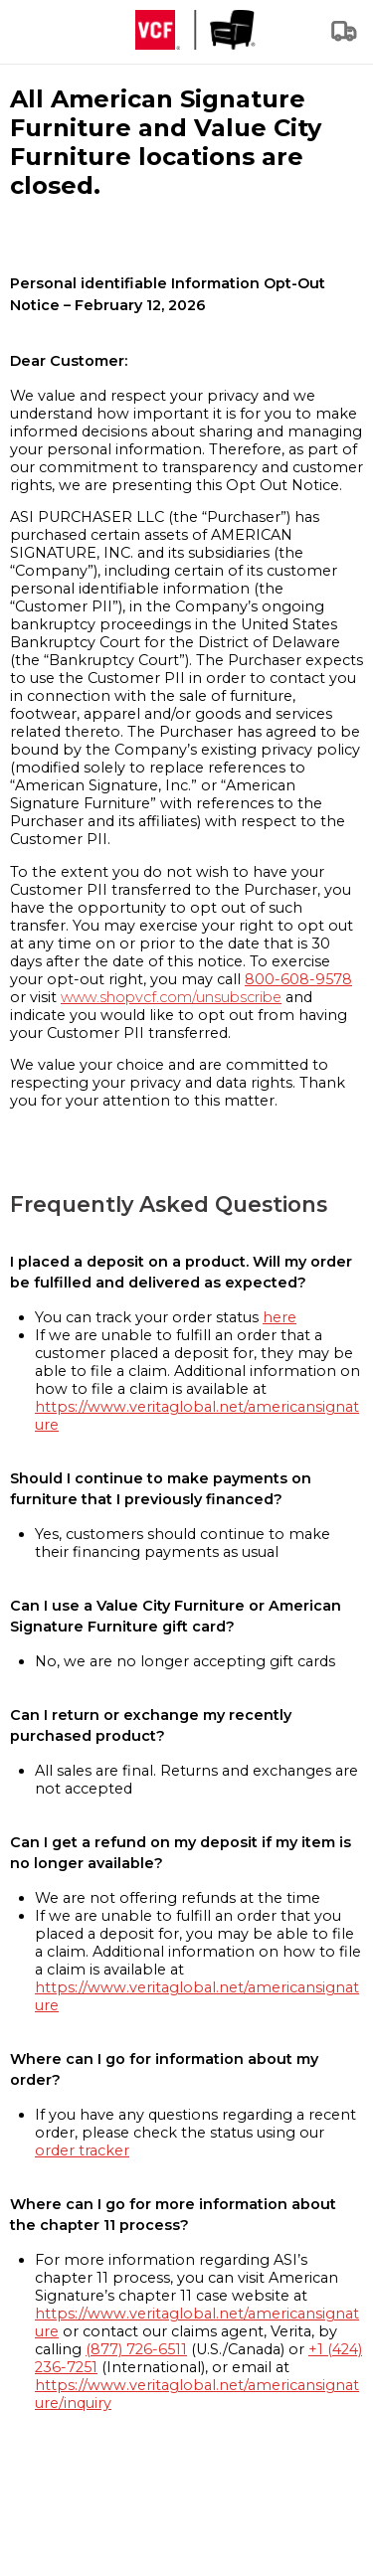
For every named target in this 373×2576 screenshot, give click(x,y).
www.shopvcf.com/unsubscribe (171, 997)
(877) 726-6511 (136, 2349)
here (279, 1317)
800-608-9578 (298, 979)
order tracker (82, 2150)
